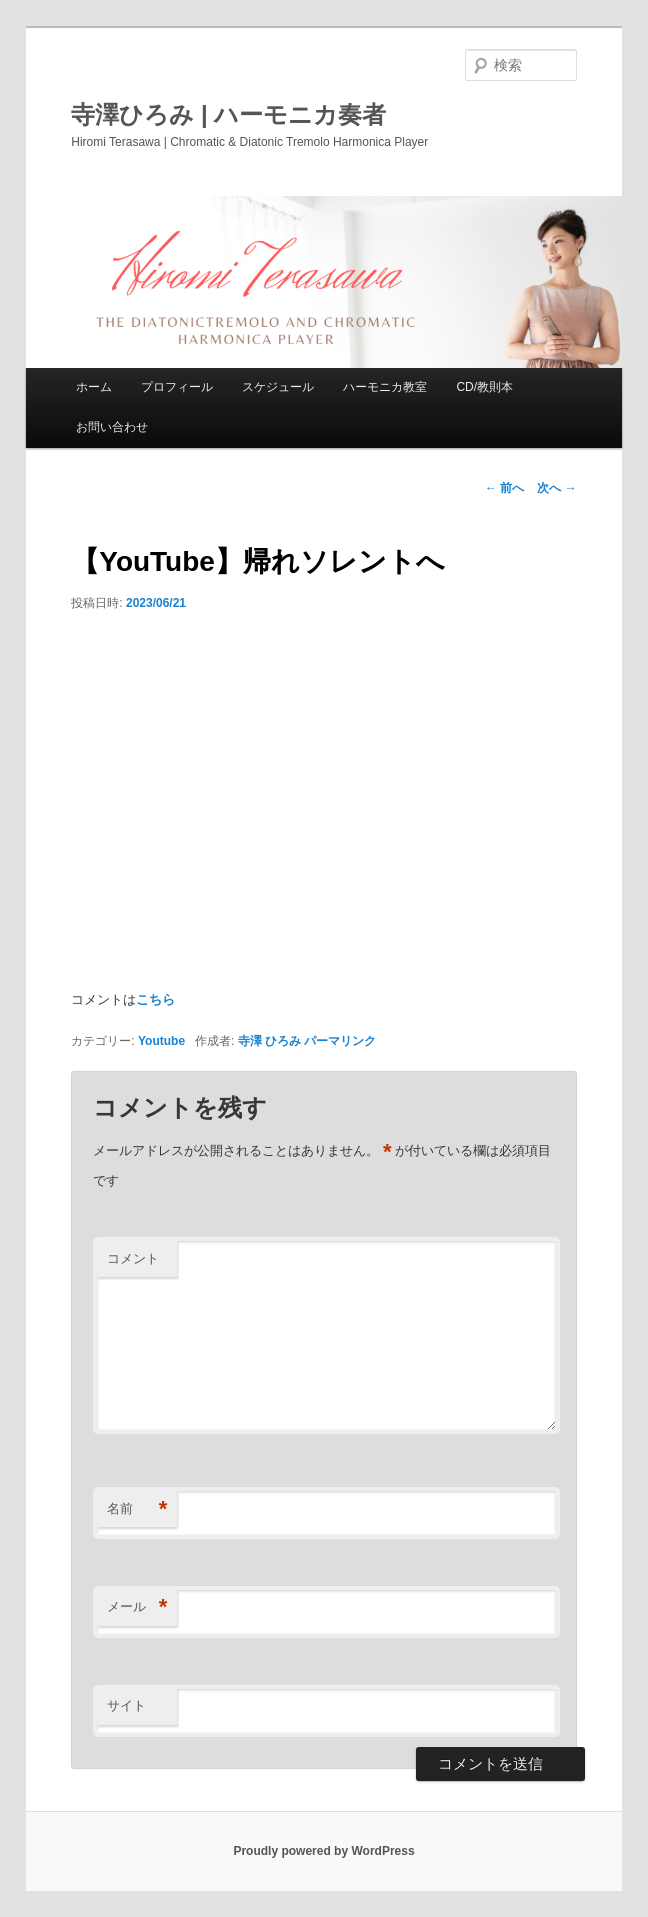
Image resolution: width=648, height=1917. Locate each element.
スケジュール (278, 387)
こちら (155, 999)
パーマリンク (340, 1041)
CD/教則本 (484, 387)
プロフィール (177, 387)
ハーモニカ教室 (385, 387)
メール (137, 1607)
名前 (137, 1509)
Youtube (161, 1041)
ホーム (94, 387)
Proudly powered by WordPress (323, 1851)
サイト (126, 1705)
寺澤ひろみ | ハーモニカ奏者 (228, 114)
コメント (133, 1258)
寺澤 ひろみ (269, 1041)
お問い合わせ (112, 427)
